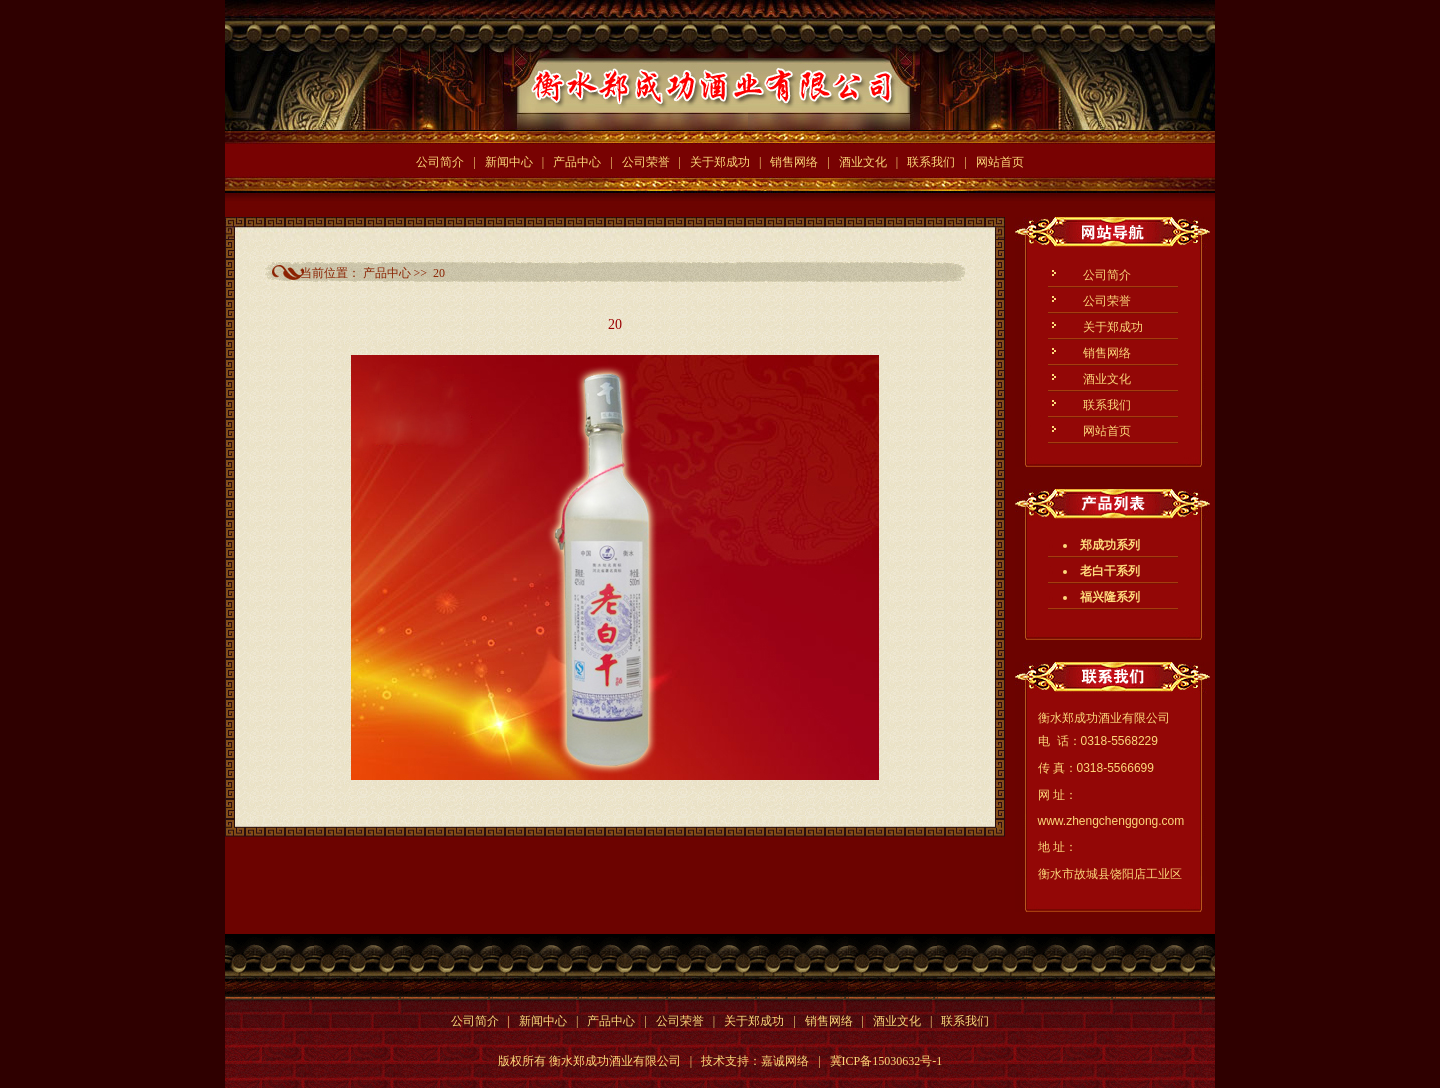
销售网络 (794, 162)
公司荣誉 (646, 162)
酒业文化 (863, 162)
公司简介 (440, 162)
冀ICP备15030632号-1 (886, 1061)
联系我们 (931, 162)
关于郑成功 (720, 162)
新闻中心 (509, 162)
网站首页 (1000, 162)
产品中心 (577, 162)
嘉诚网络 (785, 1061)
